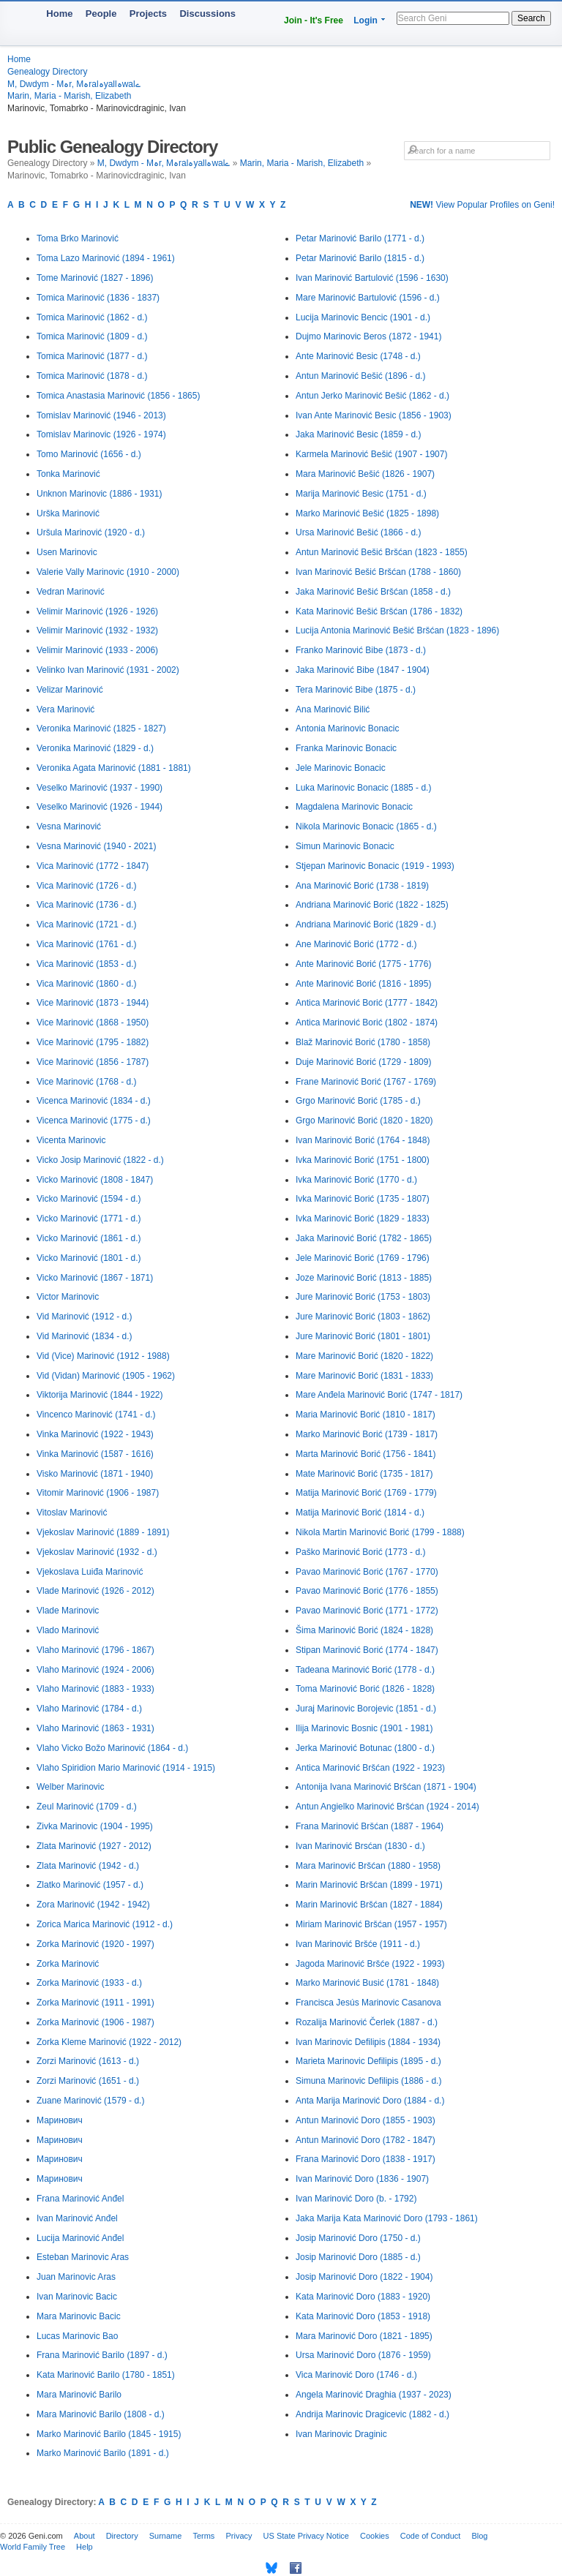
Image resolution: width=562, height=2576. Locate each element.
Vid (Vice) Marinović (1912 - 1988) (103, 1356)
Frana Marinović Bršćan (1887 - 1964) (369, 1826)
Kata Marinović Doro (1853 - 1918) (363, 2316)
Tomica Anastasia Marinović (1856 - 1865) (118, 396)
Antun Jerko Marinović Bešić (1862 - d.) (372, 396)
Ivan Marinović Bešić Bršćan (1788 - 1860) (378, 572)
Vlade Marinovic (68, 1610)
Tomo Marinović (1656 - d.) (89, 454)
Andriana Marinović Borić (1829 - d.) (366, 924)
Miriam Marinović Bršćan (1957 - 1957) (371, 1924)
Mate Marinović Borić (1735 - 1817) (364, 1474)
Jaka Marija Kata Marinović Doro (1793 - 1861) (387, 2218)
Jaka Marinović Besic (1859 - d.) (358, 434)
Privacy (238, 2535)
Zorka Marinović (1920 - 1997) (95, 1944)
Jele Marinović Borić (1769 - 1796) (363, 1258)
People (101, 13)
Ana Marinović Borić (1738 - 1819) (362, 886)
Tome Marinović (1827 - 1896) (95, 278)
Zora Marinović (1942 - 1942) (93, 1904)
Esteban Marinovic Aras (83, 2257)
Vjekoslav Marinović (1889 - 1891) (103, 1532)
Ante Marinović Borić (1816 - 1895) (363, 984)
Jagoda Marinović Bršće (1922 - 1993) (370, 1964)
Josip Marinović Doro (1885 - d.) (358, 2257)
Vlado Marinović (68, 1630)
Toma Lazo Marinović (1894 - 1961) (106, 258)
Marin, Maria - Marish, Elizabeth (69, 96)
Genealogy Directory (47, 72)
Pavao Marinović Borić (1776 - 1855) (367, 1591)
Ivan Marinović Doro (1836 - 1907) (362, 2179)
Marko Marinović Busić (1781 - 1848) (367, 1983)
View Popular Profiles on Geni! (482, 205)
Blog (479, 2535)
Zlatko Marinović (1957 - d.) (90, 1885)
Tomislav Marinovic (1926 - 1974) (101, 434)
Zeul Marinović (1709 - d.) (87, 1806)
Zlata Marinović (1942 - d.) (88, 1866)
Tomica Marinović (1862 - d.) (92, 317)
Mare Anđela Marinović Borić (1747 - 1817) (379, 1395)
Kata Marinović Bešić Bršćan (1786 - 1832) (379, 611)
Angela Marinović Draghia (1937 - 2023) (374, 2394)
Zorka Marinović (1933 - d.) (89, 1983)
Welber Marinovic (70, 1787)
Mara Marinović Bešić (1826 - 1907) (365, 474)
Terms (203, 2535)
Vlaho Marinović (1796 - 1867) (95, 1650)
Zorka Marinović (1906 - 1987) (95, 2022)
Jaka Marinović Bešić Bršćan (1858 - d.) (373, 592)
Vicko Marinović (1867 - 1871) (95, 1278)
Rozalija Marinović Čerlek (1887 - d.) (367, 2022)
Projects (148, 13)
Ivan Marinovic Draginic (341, 2434)
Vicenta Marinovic (71, 1140)
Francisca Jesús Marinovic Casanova (368, 2002)
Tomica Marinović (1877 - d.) (92, 356)
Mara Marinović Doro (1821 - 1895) (364, 2336)
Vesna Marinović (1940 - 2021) (96, 846)
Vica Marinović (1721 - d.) (87, 924)
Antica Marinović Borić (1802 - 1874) (367, 1022)
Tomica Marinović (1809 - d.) (92, 336)
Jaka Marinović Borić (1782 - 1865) (364, 1238)
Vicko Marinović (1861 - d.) (89, 1238)
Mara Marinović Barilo (79, 2394)
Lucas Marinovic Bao (77, 2336)
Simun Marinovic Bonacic (345, 846)
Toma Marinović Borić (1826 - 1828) (365, 1689)
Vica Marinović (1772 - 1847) (93, 866)
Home (59, 13)
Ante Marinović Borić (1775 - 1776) (363, 964)
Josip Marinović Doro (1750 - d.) (358, 2238)
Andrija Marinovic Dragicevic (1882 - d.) (372, 2414)
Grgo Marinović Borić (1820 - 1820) (364, 1120)
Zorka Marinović (68, 1964)
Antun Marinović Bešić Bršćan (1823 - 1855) (382, 552)
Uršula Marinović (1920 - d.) (91, 532)
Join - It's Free (313, 20)
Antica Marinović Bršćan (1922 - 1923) (370, 1768)
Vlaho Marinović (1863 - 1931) (95, 1728)
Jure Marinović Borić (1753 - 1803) (363, 1297)
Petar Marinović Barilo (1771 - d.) (360, 238)
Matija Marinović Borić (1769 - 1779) (366, 1493)
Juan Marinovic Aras (76, 2277)
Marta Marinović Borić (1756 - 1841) (365, 1454)
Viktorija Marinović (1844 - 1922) (100, 1395)
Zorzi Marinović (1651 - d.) (88, 2081)
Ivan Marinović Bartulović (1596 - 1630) (372, 278)
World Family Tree (32, 2546)
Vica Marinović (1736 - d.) (87, 905)
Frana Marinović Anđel (80, 2198)
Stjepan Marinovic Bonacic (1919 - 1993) (375, 866)
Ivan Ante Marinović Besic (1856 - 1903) (374, 415)
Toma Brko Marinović (78, 238)
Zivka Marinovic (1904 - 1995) (95, 1826)
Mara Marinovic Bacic (79, 2316)
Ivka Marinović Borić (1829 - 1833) (363, 1218)
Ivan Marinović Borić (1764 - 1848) (363, 1140)
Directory (122, 2535)
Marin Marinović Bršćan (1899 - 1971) (369, 1885)
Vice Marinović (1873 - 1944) (93, 1003)
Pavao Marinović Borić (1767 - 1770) (367, 1572)
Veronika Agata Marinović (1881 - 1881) (114, 768)
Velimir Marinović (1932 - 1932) (97, 630)
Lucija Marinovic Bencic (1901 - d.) (363, 317)
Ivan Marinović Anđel (77, 2218)
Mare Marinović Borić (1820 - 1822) (364, 1356)
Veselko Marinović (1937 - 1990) (99, 788)
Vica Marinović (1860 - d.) (87, 984)
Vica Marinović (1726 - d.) (87, 886)
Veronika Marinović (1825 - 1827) (101, 728)
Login (365, 20)
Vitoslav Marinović (72, 1512)
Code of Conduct (430, 2535)
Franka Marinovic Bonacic (346, 748)
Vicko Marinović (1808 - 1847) (95, 1180)
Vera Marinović (65, 709)
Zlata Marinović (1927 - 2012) (94, 1846)
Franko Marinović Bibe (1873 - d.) (361, 650)
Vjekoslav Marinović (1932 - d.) (97, 1552)
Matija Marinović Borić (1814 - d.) (360, 1512)
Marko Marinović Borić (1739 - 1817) (367, 1434)
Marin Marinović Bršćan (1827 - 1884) (369, 1904)
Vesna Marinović (69, 826)
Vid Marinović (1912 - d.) (84, 1316)
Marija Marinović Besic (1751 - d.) (361, 494)
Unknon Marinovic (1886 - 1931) (99, 494)
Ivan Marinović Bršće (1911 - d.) (358, 1944)
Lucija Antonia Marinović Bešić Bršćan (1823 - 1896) (397, 630)
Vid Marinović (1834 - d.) (84, 1336)
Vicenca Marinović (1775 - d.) (94, 1120)
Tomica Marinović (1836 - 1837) (98, 298)
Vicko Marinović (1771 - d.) (89, 1218)
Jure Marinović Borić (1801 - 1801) (363, 1336)
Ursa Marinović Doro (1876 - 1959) (363, 2355)
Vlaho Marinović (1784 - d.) (89, 1708)
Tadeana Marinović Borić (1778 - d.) (365, 1670)
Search (531, 18)
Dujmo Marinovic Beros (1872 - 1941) (368, 336)
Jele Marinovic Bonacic (341, 768)
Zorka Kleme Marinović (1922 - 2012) (109, 2042)
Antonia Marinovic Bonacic (347, 728)
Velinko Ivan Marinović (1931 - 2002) (108, 670)
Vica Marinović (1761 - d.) (87, 944)
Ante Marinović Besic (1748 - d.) (358, 356)
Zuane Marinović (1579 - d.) (90, 2100)
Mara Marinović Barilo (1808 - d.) (101, 2414)
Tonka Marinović (68, 474)
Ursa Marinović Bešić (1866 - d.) (358, 532)
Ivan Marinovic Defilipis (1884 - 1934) (368, 2042)
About (84, 2535)
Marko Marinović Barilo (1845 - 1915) (109, 2434)
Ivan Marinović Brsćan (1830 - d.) (360, 1846)
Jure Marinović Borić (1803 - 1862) (363, 1316)
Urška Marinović (68, 513)
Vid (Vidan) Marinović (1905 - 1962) (106, 1376)
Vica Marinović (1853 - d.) (87, 964)
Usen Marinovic (67, 552)
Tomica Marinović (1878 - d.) (92, 376)
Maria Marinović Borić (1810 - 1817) (365, 1414)
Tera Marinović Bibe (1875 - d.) (356, 690)
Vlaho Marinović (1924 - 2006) (95, 1670)
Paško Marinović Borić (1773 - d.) (360, 1552)
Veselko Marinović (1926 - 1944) (99, 807)
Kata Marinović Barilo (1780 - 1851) (106, 2375)
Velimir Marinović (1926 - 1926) (97, 611)
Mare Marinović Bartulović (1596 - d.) (368, 298)
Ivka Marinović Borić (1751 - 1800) (363, 1160)
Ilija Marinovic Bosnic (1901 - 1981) (364, 1728)
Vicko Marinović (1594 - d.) (89, 1199)
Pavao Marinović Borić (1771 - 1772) (367, 1610)
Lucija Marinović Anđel (80, 2238)
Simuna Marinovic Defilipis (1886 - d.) (368, 2081)
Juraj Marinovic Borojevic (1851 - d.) (366, 1708)
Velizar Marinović (70, 690)
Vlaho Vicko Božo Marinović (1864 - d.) (112, 1748)
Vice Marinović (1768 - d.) (87, 1082)
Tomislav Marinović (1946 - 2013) (101, 415)
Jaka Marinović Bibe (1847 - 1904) (363, 670)
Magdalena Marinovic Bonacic (354, 807)
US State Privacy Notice (306, 2535)
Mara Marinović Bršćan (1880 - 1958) (368, 1866)
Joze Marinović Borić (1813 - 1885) (364, 1278)
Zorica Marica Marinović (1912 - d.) (105, 1924)
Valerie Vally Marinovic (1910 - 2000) (108, 572)
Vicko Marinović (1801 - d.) (89, 1258)
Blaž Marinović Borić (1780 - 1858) (363, 1042)
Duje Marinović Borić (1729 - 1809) (363, 1062)
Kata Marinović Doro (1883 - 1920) (363, 2296)
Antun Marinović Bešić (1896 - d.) (360, 376)
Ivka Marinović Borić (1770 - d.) (356, 1180)
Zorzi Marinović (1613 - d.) (88, 2061)
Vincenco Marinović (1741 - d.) (96, 1414)
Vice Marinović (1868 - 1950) (93, 1022)
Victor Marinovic (68, 1297)
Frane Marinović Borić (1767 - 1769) (366, 1082)
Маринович (60, 2120)
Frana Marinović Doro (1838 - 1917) (365, 2159)
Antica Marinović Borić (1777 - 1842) (367, 1003)
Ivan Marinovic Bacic (77, 2296)
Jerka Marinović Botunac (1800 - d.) (365, 1748)
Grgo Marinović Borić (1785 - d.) (358, 1101)
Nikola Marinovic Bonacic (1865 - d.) (366, 826)
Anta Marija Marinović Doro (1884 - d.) (370, 2100)
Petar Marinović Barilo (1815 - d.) (360, 258)
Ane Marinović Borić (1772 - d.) (356, 944)
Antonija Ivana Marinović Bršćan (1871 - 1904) (386, 1787)
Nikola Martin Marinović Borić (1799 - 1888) (380, 1532)
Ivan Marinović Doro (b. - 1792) (356, 2198)
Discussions (207, 13)
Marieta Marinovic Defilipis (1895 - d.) (368, 2061)
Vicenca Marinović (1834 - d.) (94, 1101)
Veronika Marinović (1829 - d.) (95, 748)
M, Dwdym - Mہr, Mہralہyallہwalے (73, 84)
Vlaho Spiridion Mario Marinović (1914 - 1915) (126, 1768)
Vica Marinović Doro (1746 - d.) (356, 2375)
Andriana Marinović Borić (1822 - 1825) (372, 905)
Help (84, 2546)
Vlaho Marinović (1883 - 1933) (95, 1689)
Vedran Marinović (71, 592)
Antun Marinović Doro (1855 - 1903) (365, 2120)
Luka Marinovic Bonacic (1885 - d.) (363, 788)
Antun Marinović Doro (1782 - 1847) (365, 2140)
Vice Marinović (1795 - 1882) (93, 1042)
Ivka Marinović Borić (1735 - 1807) (363, 1199)
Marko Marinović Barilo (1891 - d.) (103, 2453)
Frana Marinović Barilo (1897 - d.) (102, 2355)
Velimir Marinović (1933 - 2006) (97, 650)
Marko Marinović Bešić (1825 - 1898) (367, 513)
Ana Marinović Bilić (333, 709)
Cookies (374, 2535)
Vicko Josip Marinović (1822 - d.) (100, 1160)
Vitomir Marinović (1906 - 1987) (98, 1493)
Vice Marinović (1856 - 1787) (93, 1062)
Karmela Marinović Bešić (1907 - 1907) (371, 454)
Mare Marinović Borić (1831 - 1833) (364, 1376)
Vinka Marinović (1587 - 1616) (95, 1454)
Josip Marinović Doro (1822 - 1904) (364, 2277)
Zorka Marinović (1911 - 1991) (95, 2002)
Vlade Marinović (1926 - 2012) (95, 1591)
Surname (165, 2535)
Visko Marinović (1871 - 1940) (95, 1474)
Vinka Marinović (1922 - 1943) (95, 1434)
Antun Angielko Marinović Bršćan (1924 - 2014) (387, 1806)
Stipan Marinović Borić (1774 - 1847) (367, 1650)
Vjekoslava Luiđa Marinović (90, 1572)
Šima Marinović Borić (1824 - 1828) (364, 1630)
